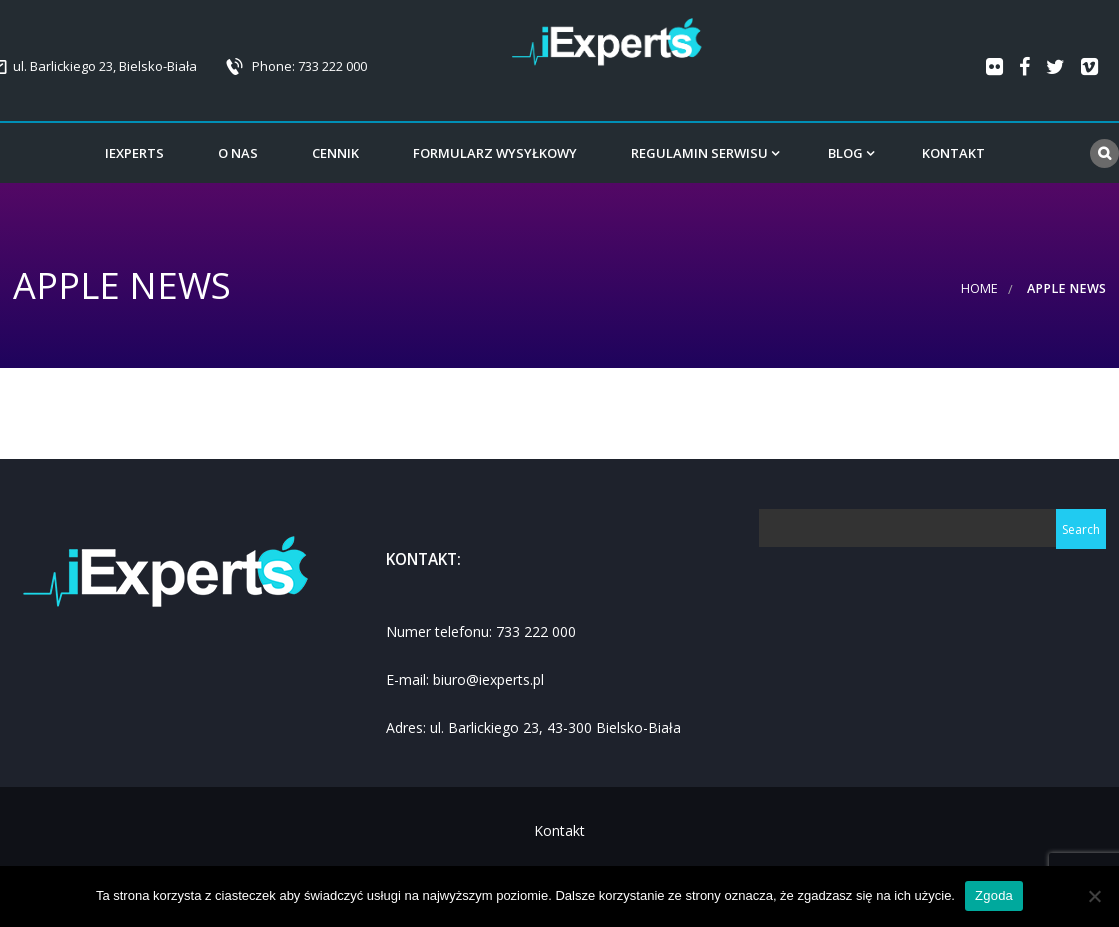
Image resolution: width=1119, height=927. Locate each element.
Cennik (335, 153)
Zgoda (994, 895)
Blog (845, 153)
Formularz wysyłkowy (495, 153)
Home (979, 288)
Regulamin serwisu (699, 153)
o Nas (238, 153)
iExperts (134, 153)
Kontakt (953, 153)
